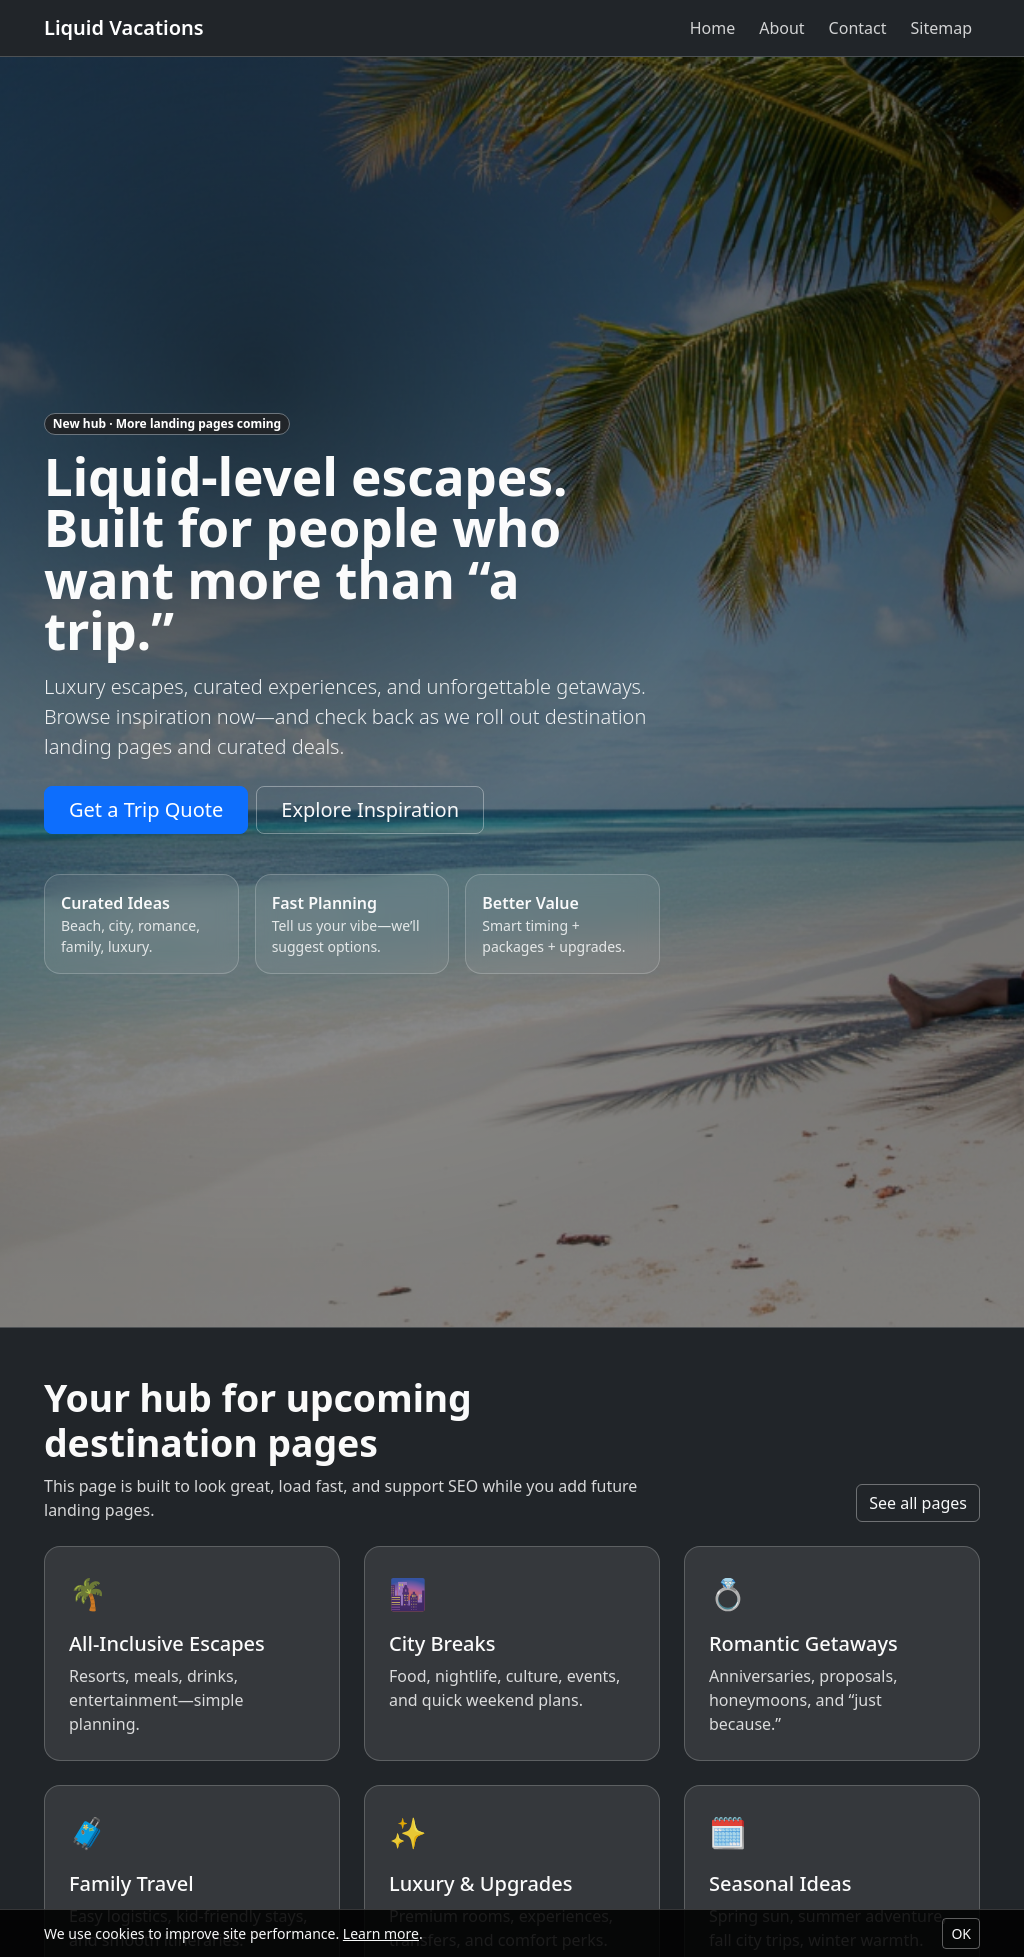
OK (961, 1933)
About (781, 28)
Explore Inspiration (370, 809)
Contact (858, 28)
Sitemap (942, 28)
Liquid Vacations (124, 27)
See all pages (918, 1503)
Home (713, 28)
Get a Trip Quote (146, 809)
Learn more (381, 1933)
